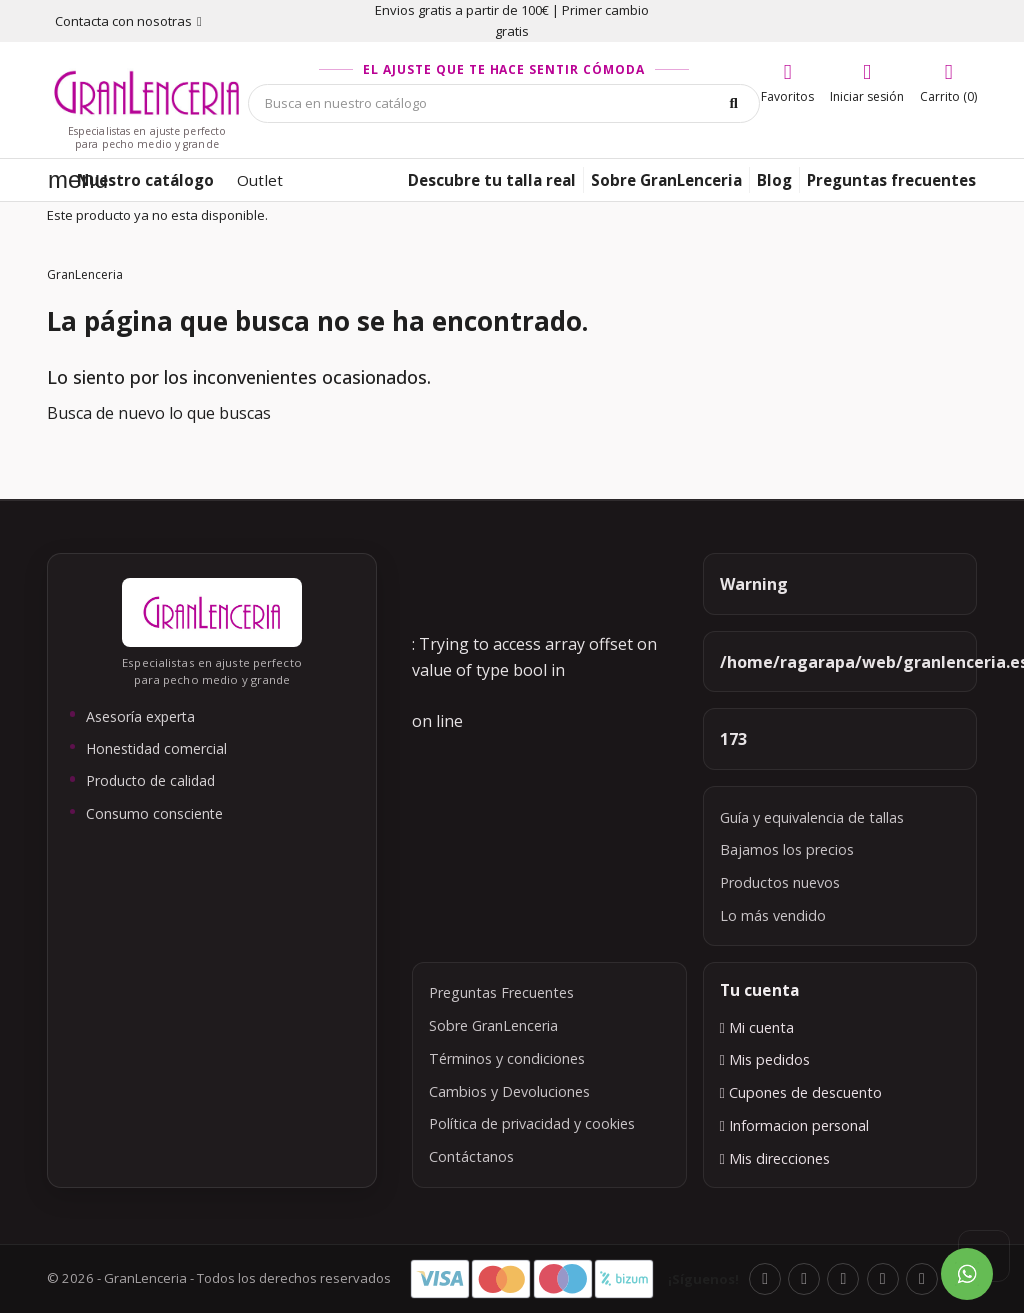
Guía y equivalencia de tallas (812, 817)
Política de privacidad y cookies (532, 1123)
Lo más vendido (773, 915)
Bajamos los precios (787, 849)
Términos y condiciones (507, 1058)
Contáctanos (471, 1156)
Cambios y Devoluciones (509, 1091)
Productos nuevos (780, 882)
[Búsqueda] (504, 103)
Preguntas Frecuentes (501, 992)
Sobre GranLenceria (493, 1025)
